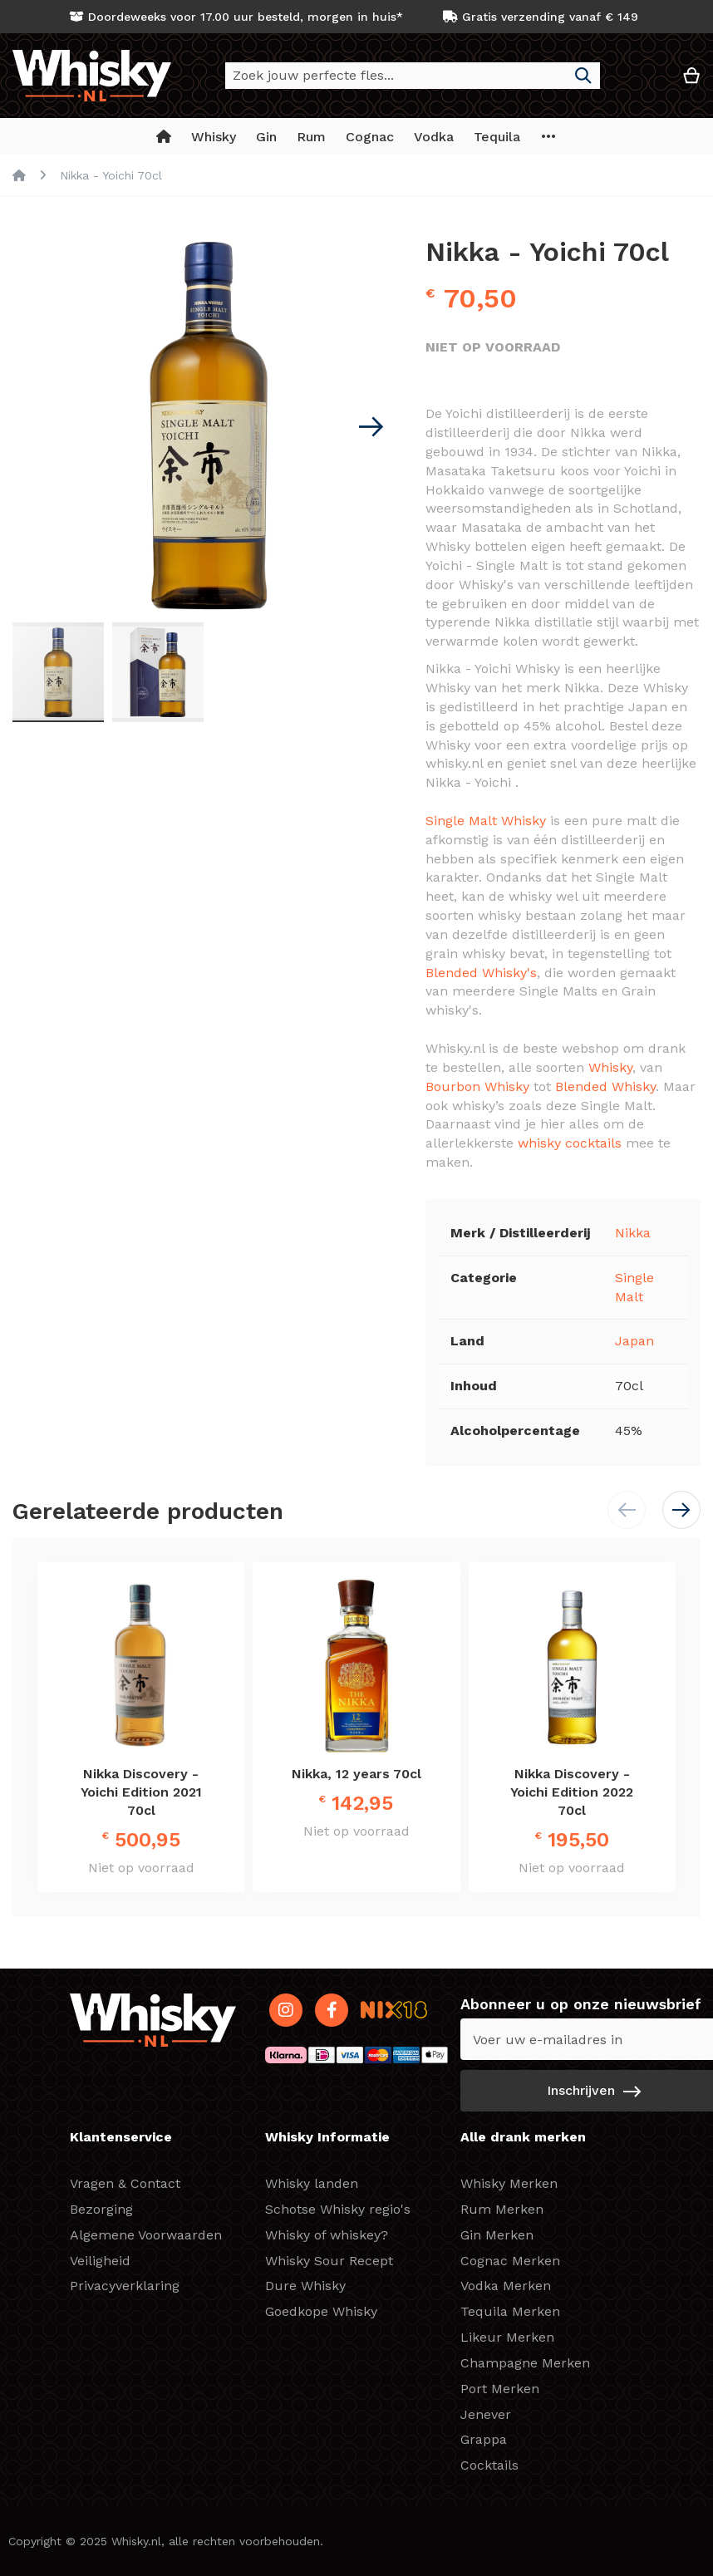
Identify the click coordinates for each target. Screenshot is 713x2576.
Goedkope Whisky (321, 2311)
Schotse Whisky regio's (338, 2209)
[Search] (583, 75)
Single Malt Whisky (485, 820)
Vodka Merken (505, 2285)
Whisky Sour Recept (329, 2261)
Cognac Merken (510, 2261)
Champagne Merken (525, 2363)
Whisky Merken (509, 2183)
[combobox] (412, 75)
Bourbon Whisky (477, 1086)
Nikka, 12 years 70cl (356, 1774)
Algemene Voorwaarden (146, 2235)
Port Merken (499, 2389)
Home (19, 175)
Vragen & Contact (125, 2183)
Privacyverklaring (124, 2285)
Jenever (485, 2414)
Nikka (633, 1233)
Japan (634, 1341)
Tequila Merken (510, 2311)
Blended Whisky (605, 1086)
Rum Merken (501, 2209)
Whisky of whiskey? (326, 2235)
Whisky (610, 1067)
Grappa (483, 2439)
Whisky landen (311, 2183)
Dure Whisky (305, 2285)
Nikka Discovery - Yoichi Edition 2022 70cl (571, 1792)
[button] (641, 82)
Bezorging (101, 2209)
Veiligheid (100, 2261)
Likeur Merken (507, 2337)
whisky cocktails (570, 1143)
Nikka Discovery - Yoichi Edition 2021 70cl (141, 1792)
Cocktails (489, 2465)
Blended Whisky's (481, 973)
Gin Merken (497, 2235)
